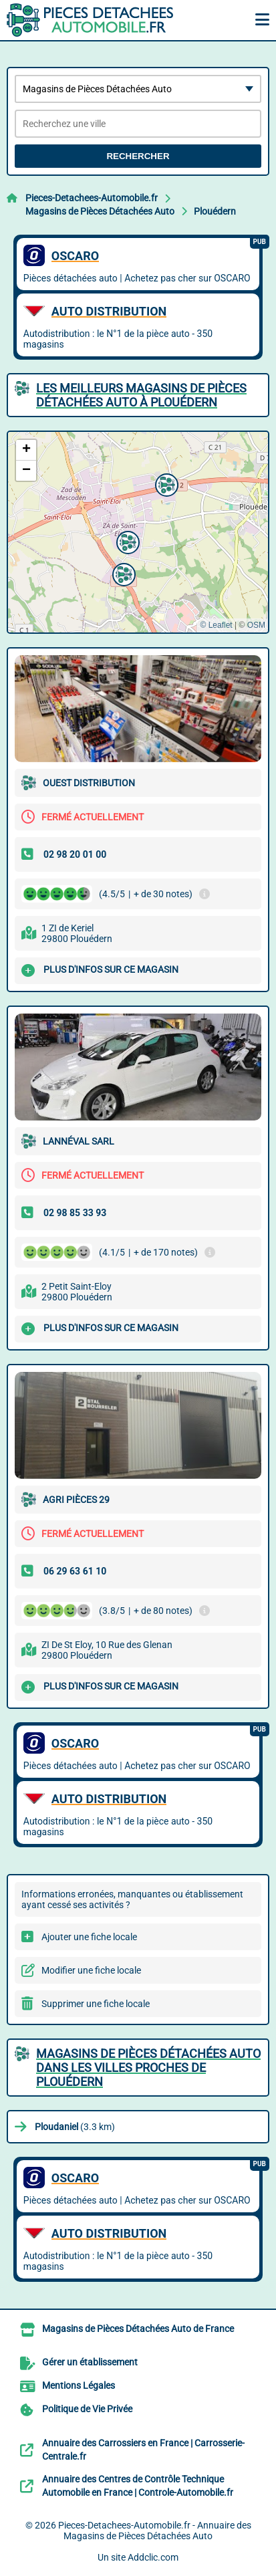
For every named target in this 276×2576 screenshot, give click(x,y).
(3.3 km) (75, 2126)
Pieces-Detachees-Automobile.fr (91, 198)
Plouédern (215, 211)
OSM (256, 625)
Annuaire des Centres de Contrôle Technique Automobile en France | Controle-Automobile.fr (137, 2486)
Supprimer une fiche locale (95, 2003)
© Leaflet (216, 625)
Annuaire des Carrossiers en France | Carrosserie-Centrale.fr (143, 2450)
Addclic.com (153, 2557)
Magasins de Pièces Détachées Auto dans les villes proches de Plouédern (148, 2067)
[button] (165, 483)
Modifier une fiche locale (91, 1970)
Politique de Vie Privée (87, 2409)
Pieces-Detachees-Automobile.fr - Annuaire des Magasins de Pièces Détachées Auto (154, 2530)
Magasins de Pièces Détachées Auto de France (138, 2328)
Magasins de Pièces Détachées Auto (99, 211)
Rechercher (137, 156)
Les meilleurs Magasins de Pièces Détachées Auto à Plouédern (141, 395)
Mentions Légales (78, 2385)
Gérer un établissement (90, 2362)
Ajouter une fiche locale (89, 1936)
